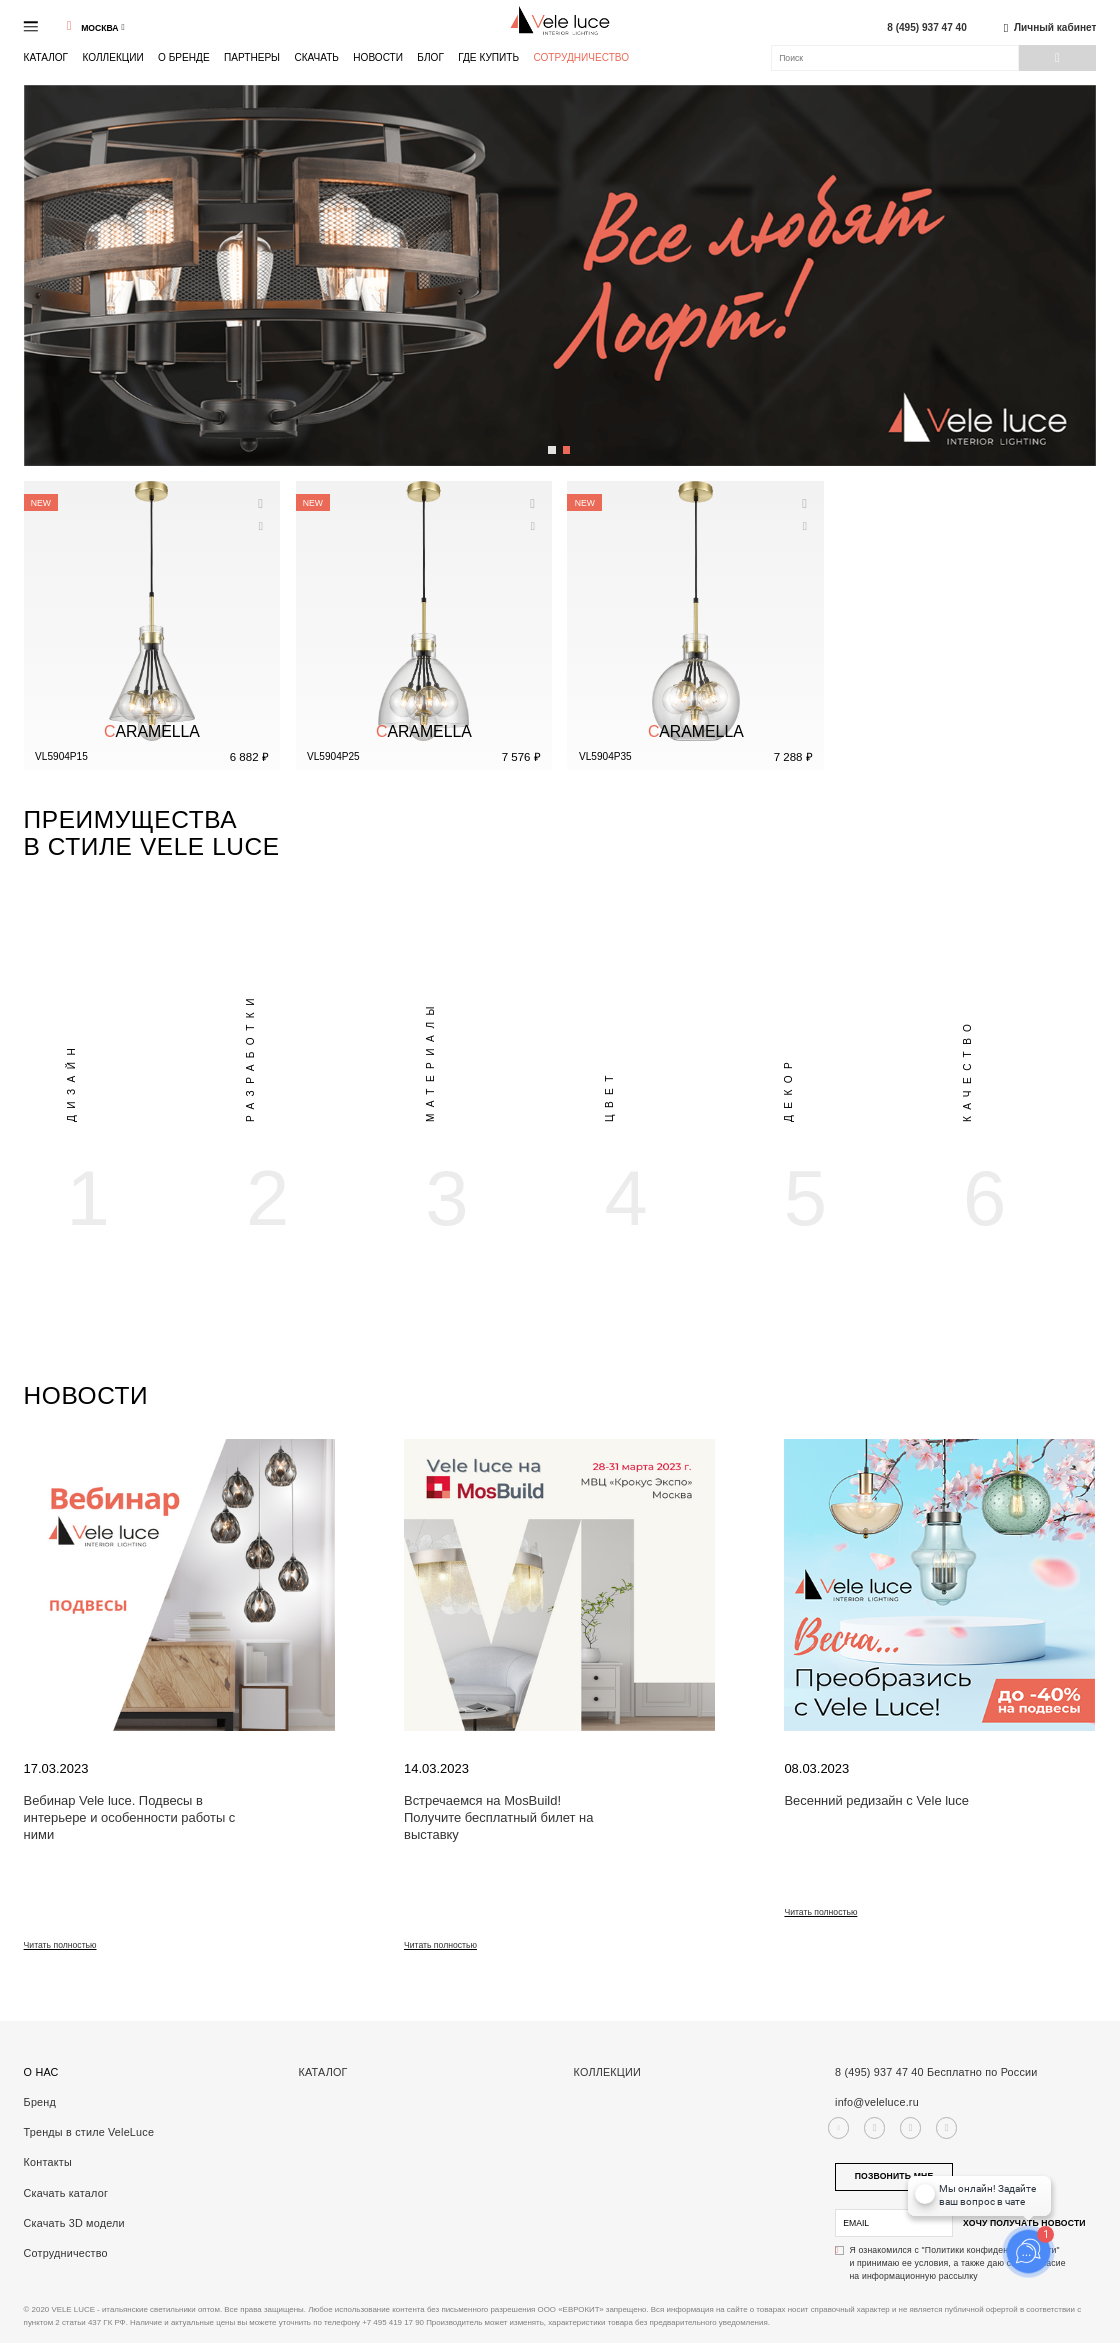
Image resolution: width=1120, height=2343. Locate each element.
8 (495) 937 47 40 (927, 28)
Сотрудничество (581, 58)
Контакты (48, 2162)
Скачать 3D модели (74, 2223)
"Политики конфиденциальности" (991, 2250)
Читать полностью (60, 1945)
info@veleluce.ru (877, 2102)
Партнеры (252, 57)
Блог (430, 57)
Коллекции (112, 57)
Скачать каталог (66, 2193)
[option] (113, 1059)
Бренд (40, 2102)
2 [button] (567, 442)
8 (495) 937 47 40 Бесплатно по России (936, 2072)
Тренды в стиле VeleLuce (89, 2132)
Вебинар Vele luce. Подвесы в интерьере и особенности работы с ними (130, 1817)
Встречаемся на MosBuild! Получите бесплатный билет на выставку (498, 1817)
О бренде (184, 57)
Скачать (316, 57)
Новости (378, 57)
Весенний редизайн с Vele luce (876, 1800)
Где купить (488, 57)
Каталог (46, 57)
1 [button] (552, 442)
